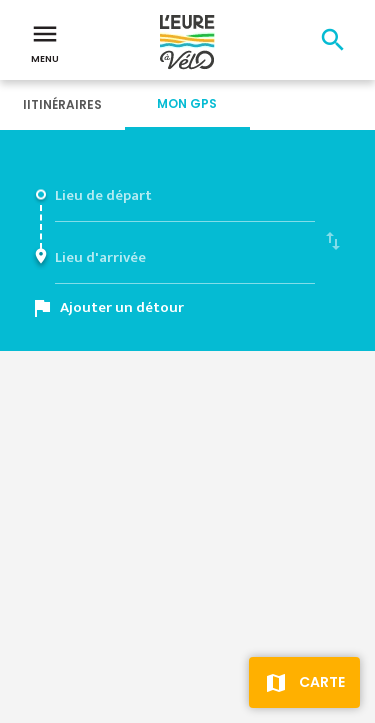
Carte (322, 682)
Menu (45, 42)
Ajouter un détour (122, 307)
